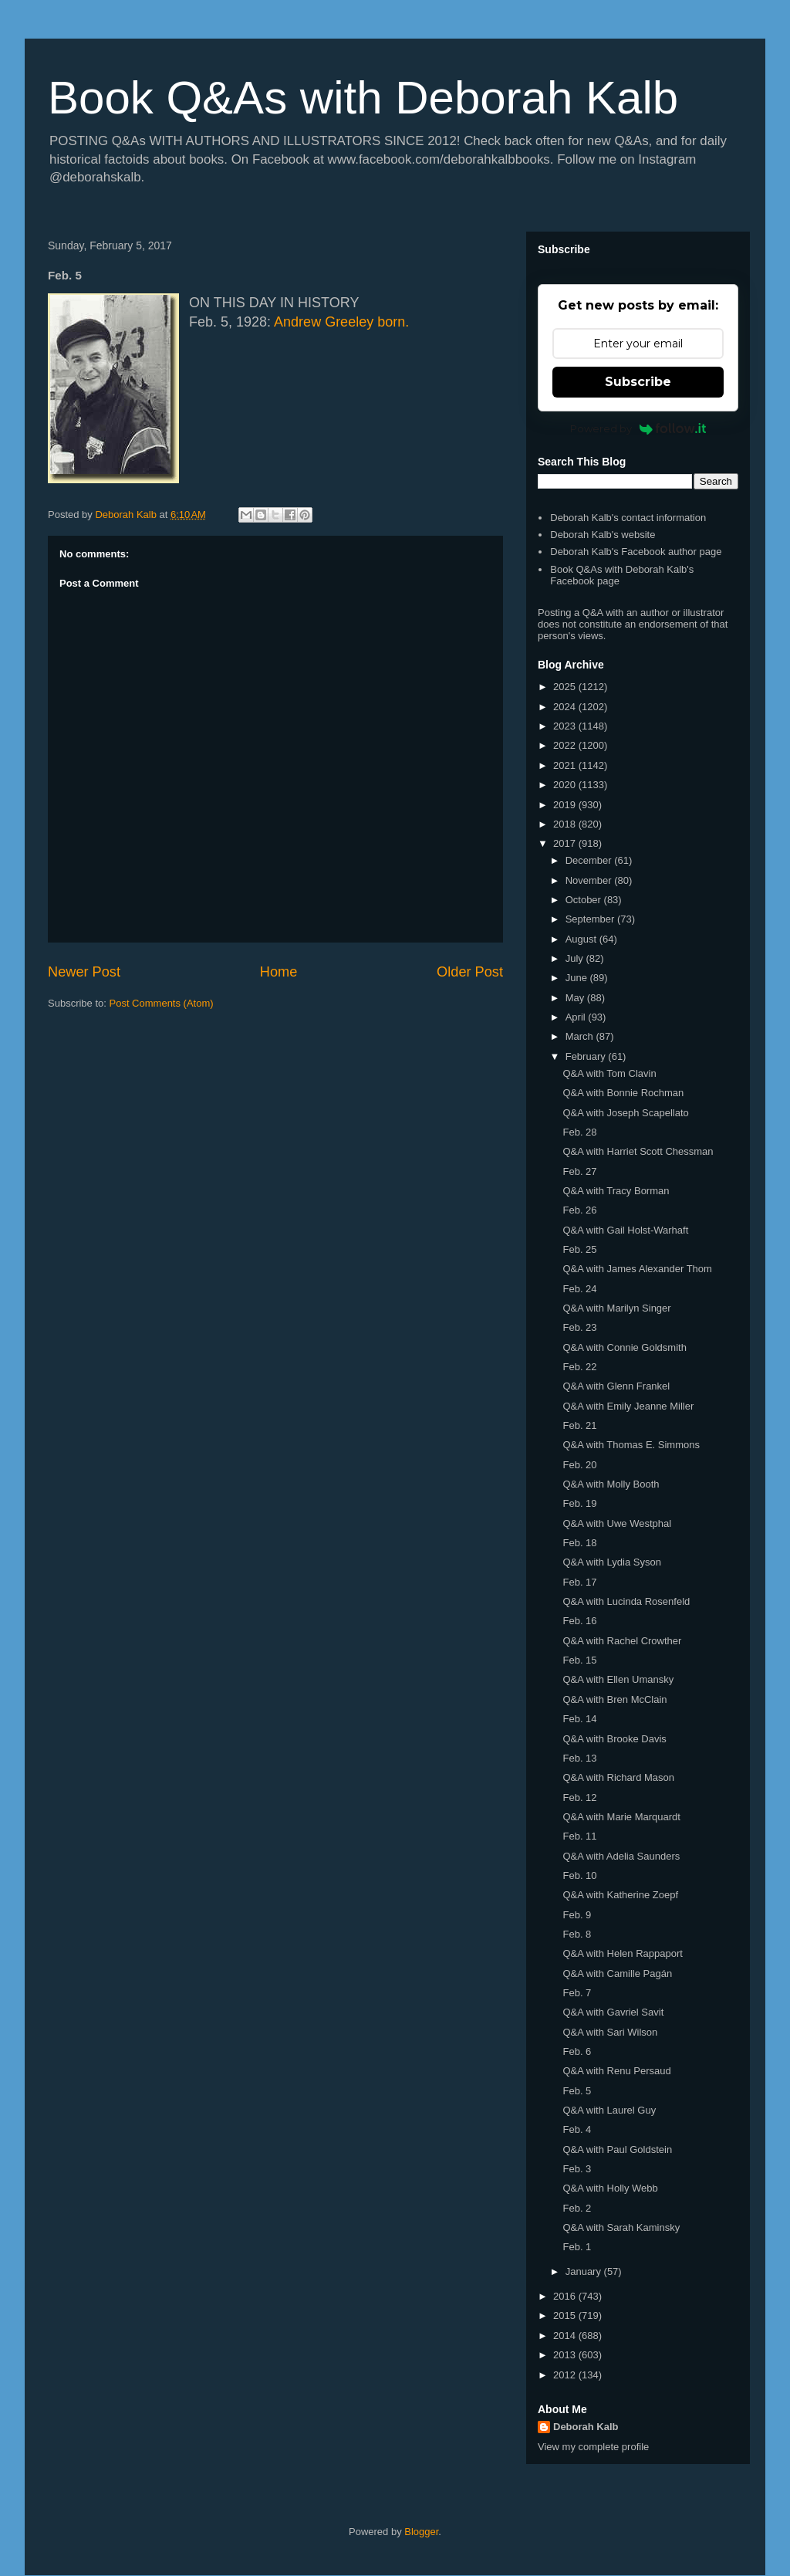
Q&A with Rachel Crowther (621, 1641)
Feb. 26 (579, 1210)
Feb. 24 (579, 1289)
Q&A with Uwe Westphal (616, 1523)
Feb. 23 (579, 1327)
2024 (566, 707)
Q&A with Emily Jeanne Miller (628, 1406)
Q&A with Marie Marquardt (621, 1817)
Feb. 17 (579, 1582)
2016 (566, 2296)
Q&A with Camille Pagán (617, 1973)
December (590, 860)
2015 (566, 2315)
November (590, 880)
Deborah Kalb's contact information (628, 517)
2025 (566, 686)
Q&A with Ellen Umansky (618, 1679)
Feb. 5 (576, 2091)
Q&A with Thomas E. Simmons (631, 1444)
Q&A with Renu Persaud (616, 2071)
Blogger (421, 2531)
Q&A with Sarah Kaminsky (621, 2227)
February (587, 1056)
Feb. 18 (579, 1543)
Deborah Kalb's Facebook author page (635, 551)
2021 (566, 765)
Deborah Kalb (586, 2426)
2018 (566, 824)
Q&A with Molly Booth (610, 1484)
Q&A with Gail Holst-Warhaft (625, 1230)
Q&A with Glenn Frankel (616, 1386)
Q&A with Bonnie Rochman (623, 1092)
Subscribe (638, 381)
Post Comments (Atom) (162, 1003)
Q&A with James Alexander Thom (636, 1268)
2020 (566, 784)
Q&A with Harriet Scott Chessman (637, 1151)
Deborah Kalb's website (602, 534)
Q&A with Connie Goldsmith (624, 1347)
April (577, 1017)
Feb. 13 (579, 1758)
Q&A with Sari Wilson (609, 2032)
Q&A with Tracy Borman (615, 1191)
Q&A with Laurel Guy (609, 2110)
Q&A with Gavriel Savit (612, 2012)
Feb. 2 (576, 2208)
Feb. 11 (579, 1836)
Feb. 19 (579, 1503)
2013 (566, 2355)
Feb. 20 (579, 1465)
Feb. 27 (579, 1171)
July (575, 958)
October (584, 899)
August (582, 939)
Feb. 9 (576, 1915)
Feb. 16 (579, 1621)
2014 (566, 2335)
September (591, 919)
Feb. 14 (579, 1719)
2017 (566, 843)
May (576, 998)
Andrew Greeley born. (341, 322)
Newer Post (84, 972)
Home (279, 972)
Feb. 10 (579, 1875)
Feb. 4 (576, 2129)
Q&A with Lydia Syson (611, 1562)
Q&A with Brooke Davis (614, 1739)
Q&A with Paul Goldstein (617, 2149)
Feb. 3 (576, 2169)
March (580, 1036)
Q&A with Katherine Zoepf (620, 1895)
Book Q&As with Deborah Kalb (363, 98)
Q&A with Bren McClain (614, 1699)
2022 (566, 745)
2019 (566, 805)
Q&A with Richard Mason (618, 1777)
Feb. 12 (579, 1797)
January (584, 2271)
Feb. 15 (579, 1660)
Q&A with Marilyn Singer (616, 1308)
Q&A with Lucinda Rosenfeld (626, 1601)
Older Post (470, 972)
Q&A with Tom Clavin (609, 1073)
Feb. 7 (576, 1993)
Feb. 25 (579, 1249)
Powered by (638, 428)
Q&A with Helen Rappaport (622, 1953)
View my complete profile (593, 2446)
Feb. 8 (576, 1934)
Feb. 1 (576, 2247)
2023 (566, 726)
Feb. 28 (579, 1132)
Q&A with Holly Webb (609, 2188)
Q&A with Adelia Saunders (621, 1856)
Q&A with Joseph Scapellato (625, 1113)
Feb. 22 (579, 1367)
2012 (566, 2375)
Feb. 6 (576, 2051)
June (577, 977)
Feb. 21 (579, 1425)
